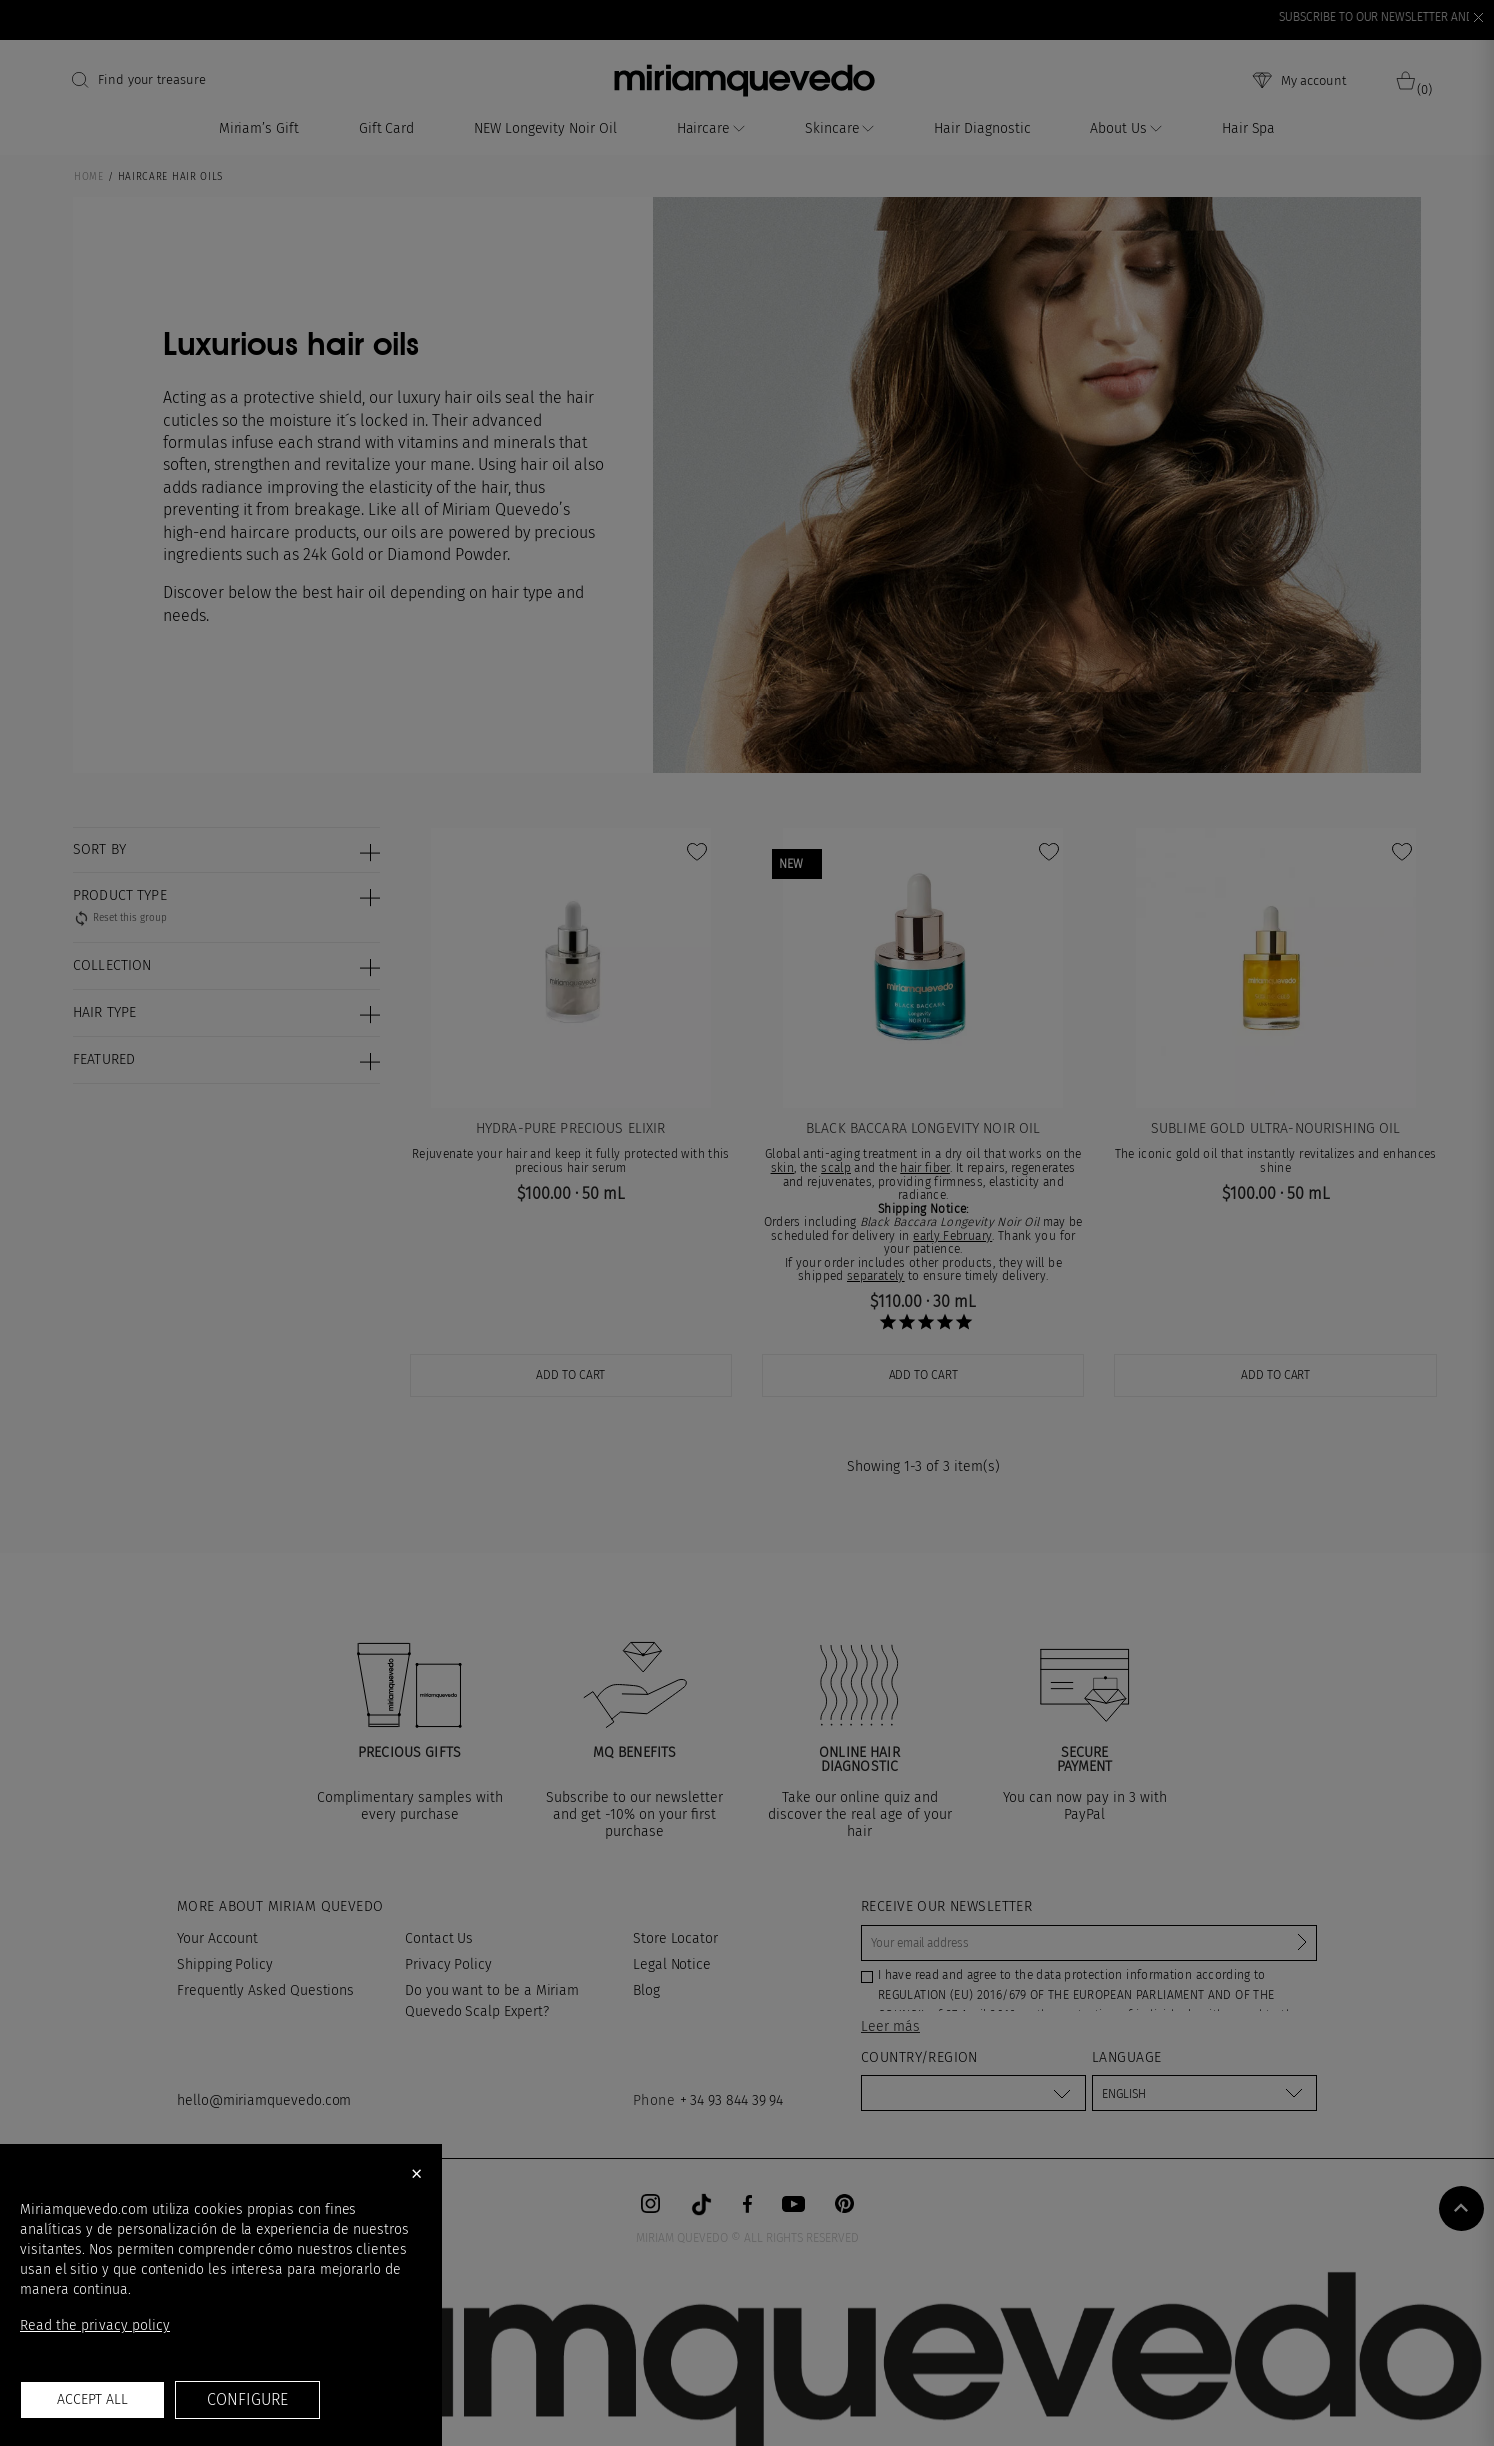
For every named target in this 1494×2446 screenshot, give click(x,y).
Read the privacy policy (95, 2325)
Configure (247, 2399)
